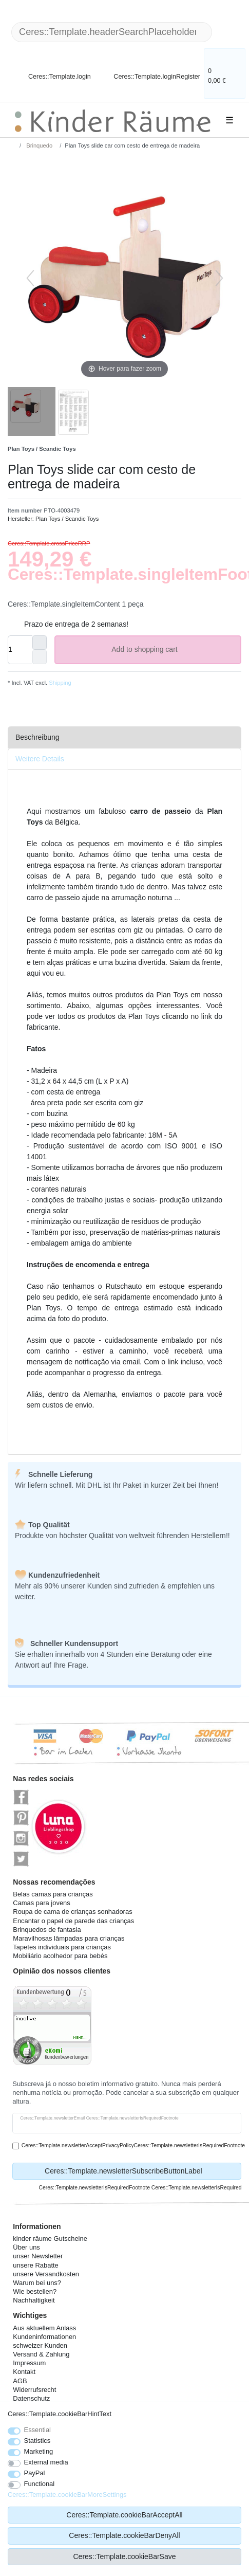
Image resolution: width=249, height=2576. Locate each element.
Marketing (38, 2451)
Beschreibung (37, 737)
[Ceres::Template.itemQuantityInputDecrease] (39, 657)
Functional (39, 2484)
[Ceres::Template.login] (50, 70)
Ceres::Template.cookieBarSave (124, 2556)
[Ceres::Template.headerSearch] (228, 32)
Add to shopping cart (172, 649)
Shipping (59, 683)
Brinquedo (38, 145)
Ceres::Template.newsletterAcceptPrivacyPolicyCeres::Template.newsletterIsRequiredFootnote (133, 2145)
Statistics (37, 2440)
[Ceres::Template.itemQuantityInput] (20, 649)
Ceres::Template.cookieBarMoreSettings (67, 2494)
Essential (37, 2430)
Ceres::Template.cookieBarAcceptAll (124, 2515)
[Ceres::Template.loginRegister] (150, 70)
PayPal (34, 2473)
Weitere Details (39, 759)
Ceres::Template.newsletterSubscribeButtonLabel (139, 2171)
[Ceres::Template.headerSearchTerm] (111, 32)
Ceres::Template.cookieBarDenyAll (124, 2535)
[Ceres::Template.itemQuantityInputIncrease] (39, 642)
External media (46, 2462)
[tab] (124, 737)
